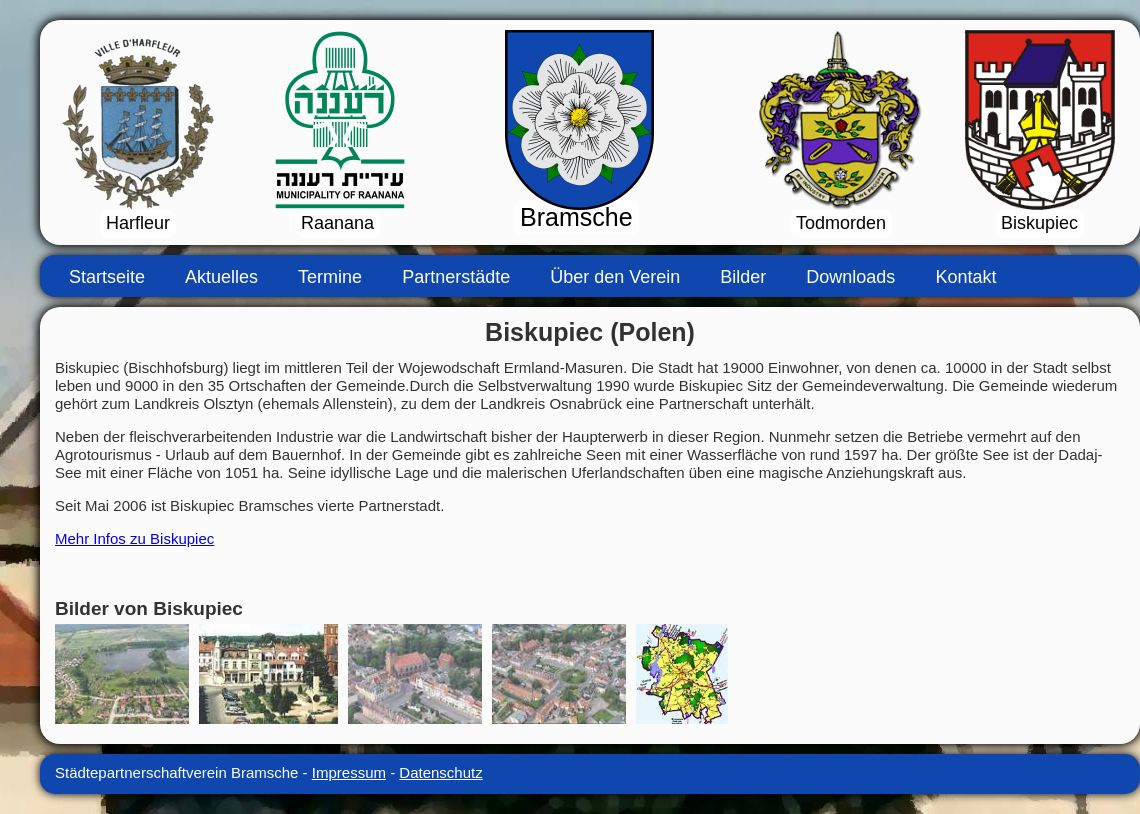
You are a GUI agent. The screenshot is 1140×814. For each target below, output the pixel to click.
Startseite (107, 277)
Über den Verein (615, 277)
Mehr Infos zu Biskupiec (134, 538)
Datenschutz (440, 772)
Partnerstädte (456, 277)
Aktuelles (221, 277)
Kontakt (965, 277)
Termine (330, 277)
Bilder (743, 277)
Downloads (850, 277)
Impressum (349, 772)
